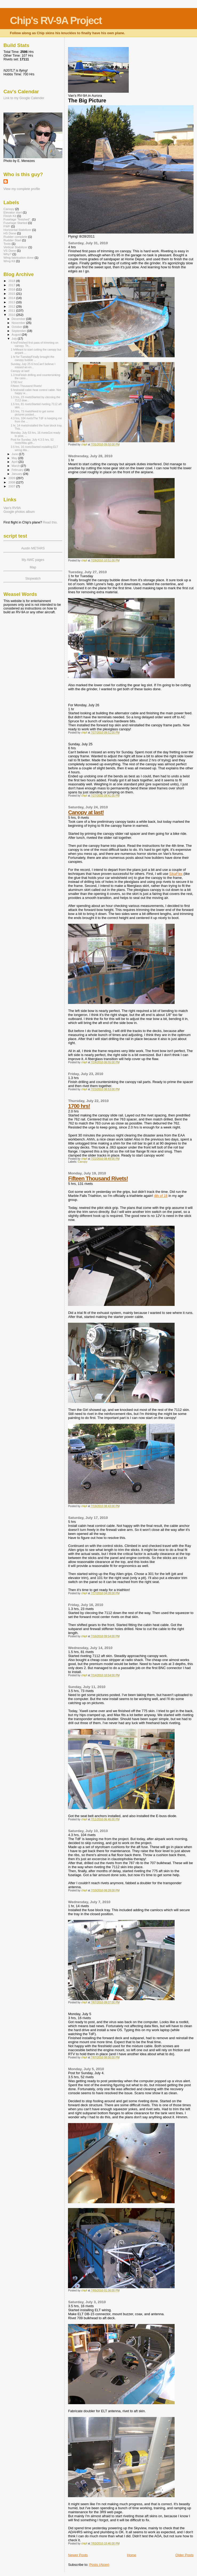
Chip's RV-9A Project (56, 20)
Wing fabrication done (18, 257)
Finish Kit (9, 216)
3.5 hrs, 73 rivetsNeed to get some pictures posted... (32, 413)
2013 (12, 302)
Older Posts (184, 2555)
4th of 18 (161, 1196)
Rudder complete (15, 236)
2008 (12, 482)
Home (131, 2555)
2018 (12, 280)
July (15, 338)
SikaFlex (176, 874)
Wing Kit (9, 261)
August (17, 334)
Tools (7, 243)
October (17, 326)
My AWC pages (33, 560)
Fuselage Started (15, 222)
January (17, 473)
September (19, 330)
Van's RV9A (12, 508)
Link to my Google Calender (23, 98)
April (15, 461)
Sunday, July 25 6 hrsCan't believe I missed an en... (33, 365)
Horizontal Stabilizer (17, 229)
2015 (12, 293)
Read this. (50, 522)
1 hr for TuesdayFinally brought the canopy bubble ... (32, 358)
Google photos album (19, 512)
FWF (6, 226)
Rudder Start (12, 240)
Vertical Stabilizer (15, 247)
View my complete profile (21, 189)
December (19, 318)
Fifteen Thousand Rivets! (98, 1178)
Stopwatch (33, 578)
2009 (12, 478)
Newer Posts (78, 2555)
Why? (7, 254)
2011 (12, 310)
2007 (12, 486)
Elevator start (12, 212)
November (19, 322)
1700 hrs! (79, 1106)
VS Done (9, 250)
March (16, 465)
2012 (12, 306)
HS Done (9, 233)
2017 (12, 285)
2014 (12, 298)
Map (33, 567)
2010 (12, 314)
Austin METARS (33, 548)
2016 (12, 289)
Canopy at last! (86, 812)
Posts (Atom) (99, 2565)
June (15, 454)
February (18, 469)
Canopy (82, 1161)
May (15, 458)
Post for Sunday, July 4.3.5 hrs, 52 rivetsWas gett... (32, 441)
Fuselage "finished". (17, 219)
